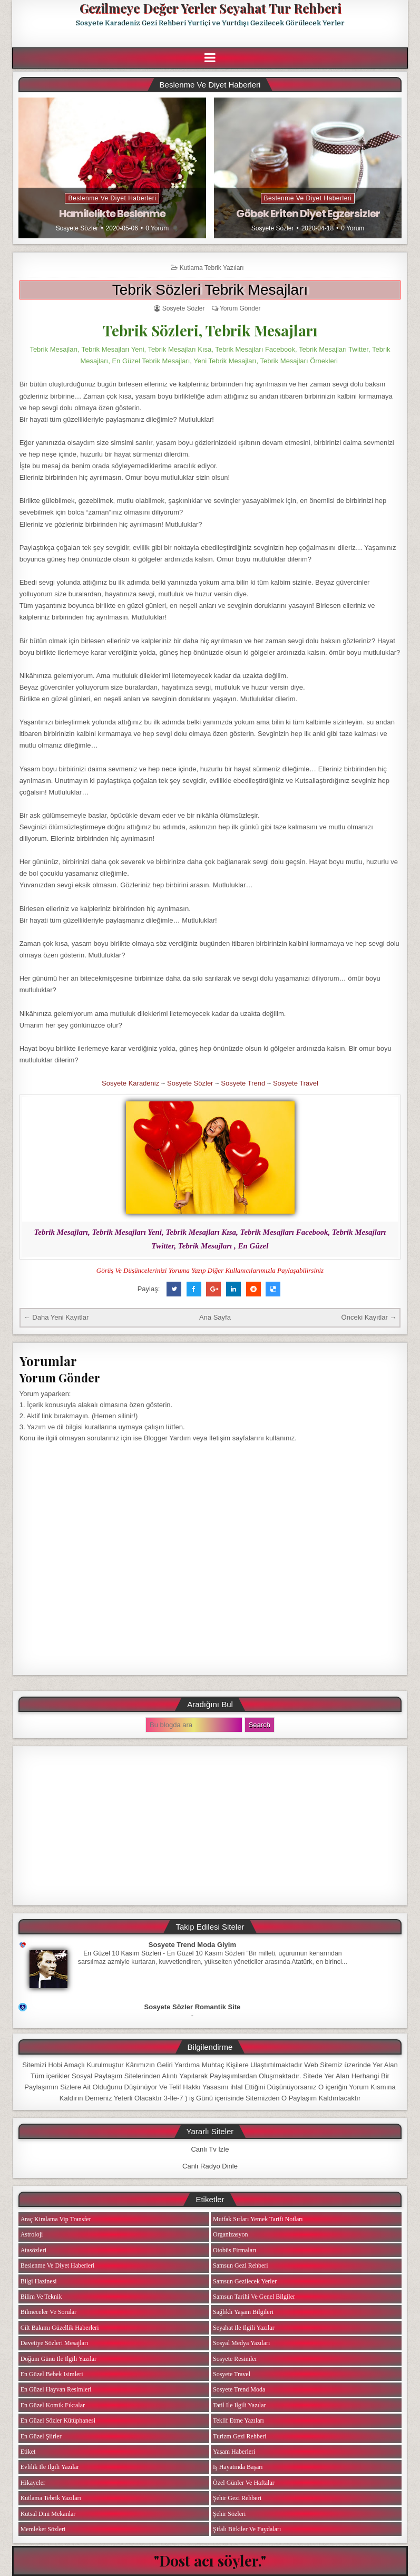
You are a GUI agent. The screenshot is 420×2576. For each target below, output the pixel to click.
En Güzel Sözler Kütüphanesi (58, 2420)
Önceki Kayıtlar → (369, 1317)
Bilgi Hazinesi (39, 2281)
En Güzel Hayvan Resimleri (56, 2389)
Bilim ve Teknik (41, 2296)
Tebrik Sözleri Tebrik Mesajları (210, 290)
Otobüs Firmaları (234, 2250)
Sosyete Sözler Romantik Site (192, 2007)
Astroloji (32, 2234)
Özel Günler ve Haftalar (244, 2482)
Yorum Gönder (240, 308)
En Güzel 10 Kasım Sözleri (122, 1953)
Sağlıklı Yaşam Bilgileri (243, 2312)
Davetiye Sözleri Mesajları (55, 2343)
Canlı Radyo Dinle (210, 2166)
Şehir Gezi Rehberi (237, 2498)
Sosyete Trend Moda (239, 2389)
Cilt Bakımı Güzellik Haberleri (60, 2327)
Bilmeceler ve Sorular (48, 2312)
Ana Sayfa (215, 1317)
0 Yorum (157, 228)
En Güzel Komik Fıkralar (53, 2405)
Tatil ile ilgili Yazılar (239, 2405)
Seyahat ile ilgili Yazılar (244, 2327)
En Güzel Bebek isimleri (52, 2374)
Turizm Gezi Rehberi (240, 2436)
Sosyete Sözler (77, 228)
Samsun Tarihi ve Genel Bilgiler (254, 2296)
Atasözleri (33, 2250)
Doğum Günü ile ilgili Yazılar (58, 2358)
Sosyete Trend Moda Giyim (192, 1945)
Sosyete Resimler (235, 2358)
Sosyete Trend (243, 1083)
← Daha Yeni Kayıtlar (56, 1317)
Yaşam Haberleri (234, 2451)
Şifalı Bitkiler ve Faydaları (247, 2529)
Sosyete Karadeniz (130, 1083)
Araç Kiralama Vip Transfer (56, 2219)
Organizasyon (230, 2234)
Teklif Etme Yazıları (238, 2420)
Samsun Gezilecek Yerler (245, 2281)
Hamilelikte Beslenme (112, 213)
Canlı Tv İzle (210, 2149)
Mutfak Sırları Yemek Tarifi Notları (258, 2219)
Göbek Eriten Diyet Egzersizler (308, 213)
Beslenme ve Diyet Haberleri (112, 198)
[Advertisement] (210, 1826)
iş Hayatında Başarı (238, 2467)
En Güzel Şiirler (41, 2436)
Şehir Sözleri (229, 2513)
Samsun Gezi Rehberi (240, 2265)
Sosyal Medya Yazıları (241, 2343)
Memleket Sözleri (43, 2529)
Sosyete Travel (295, 1083)
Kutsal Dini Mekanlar (48, 2513)
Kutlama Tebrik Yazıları (212, 268)
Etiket (28, 2451)
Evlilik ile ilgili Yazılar (50, 2467)
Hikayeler (33, 2482)
